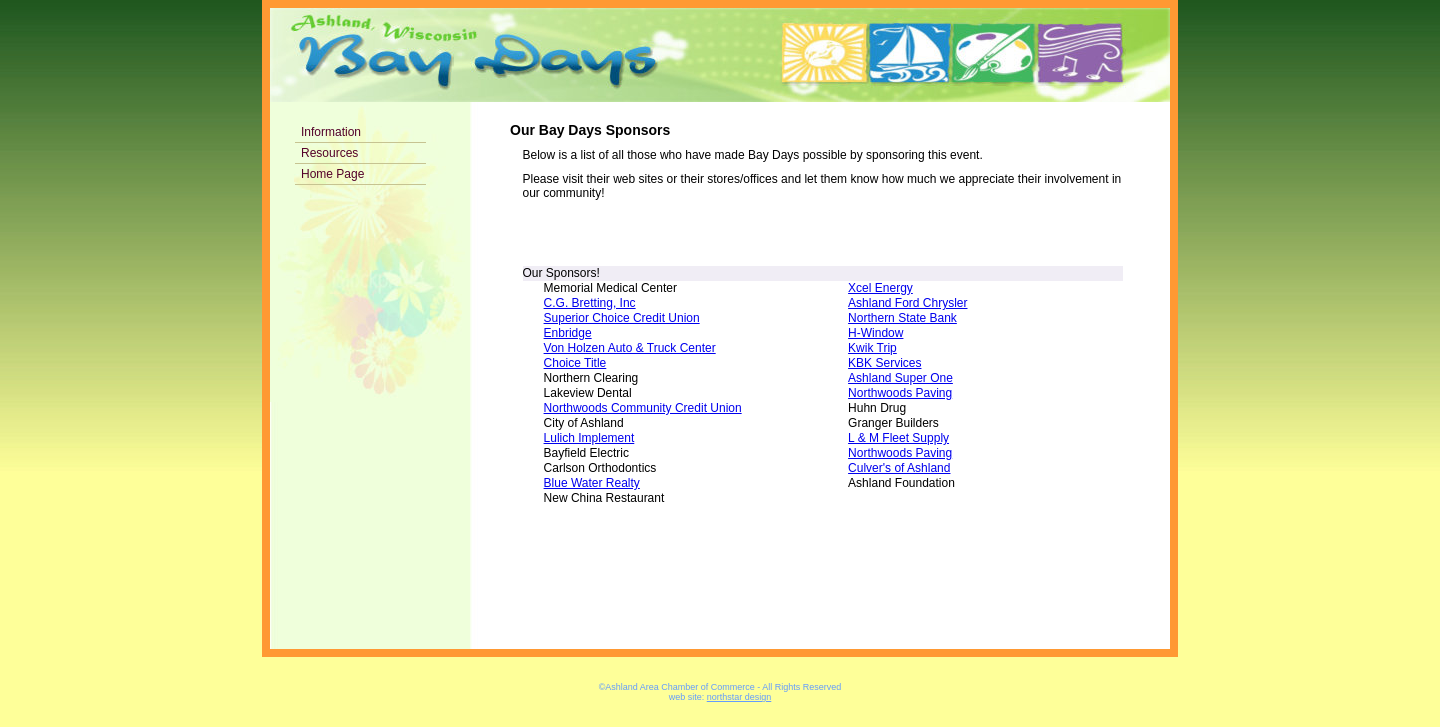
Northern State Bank (902, 318)
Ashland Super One (900, 378)
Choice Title (575, 363)
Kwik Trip (872, 348)
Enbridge (568, 333)
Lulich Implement (589, 438)
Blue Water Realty (592, 483)
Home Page (332, 174)
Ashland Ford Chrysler (907, 303)
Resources (329, 153)
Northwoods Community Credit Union (643, 408)
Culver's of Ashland (899, 468)
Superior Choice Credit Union (622, 318)
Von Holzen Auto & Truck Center (630, 348)
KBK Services (884, 363)
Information (331, 132)
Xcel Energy (880, 288)
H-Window (875, 333)
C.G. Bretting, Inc (590, 303)
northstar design (739, 697)
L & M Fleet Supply (898, 438)
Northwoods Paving (900, 393)
